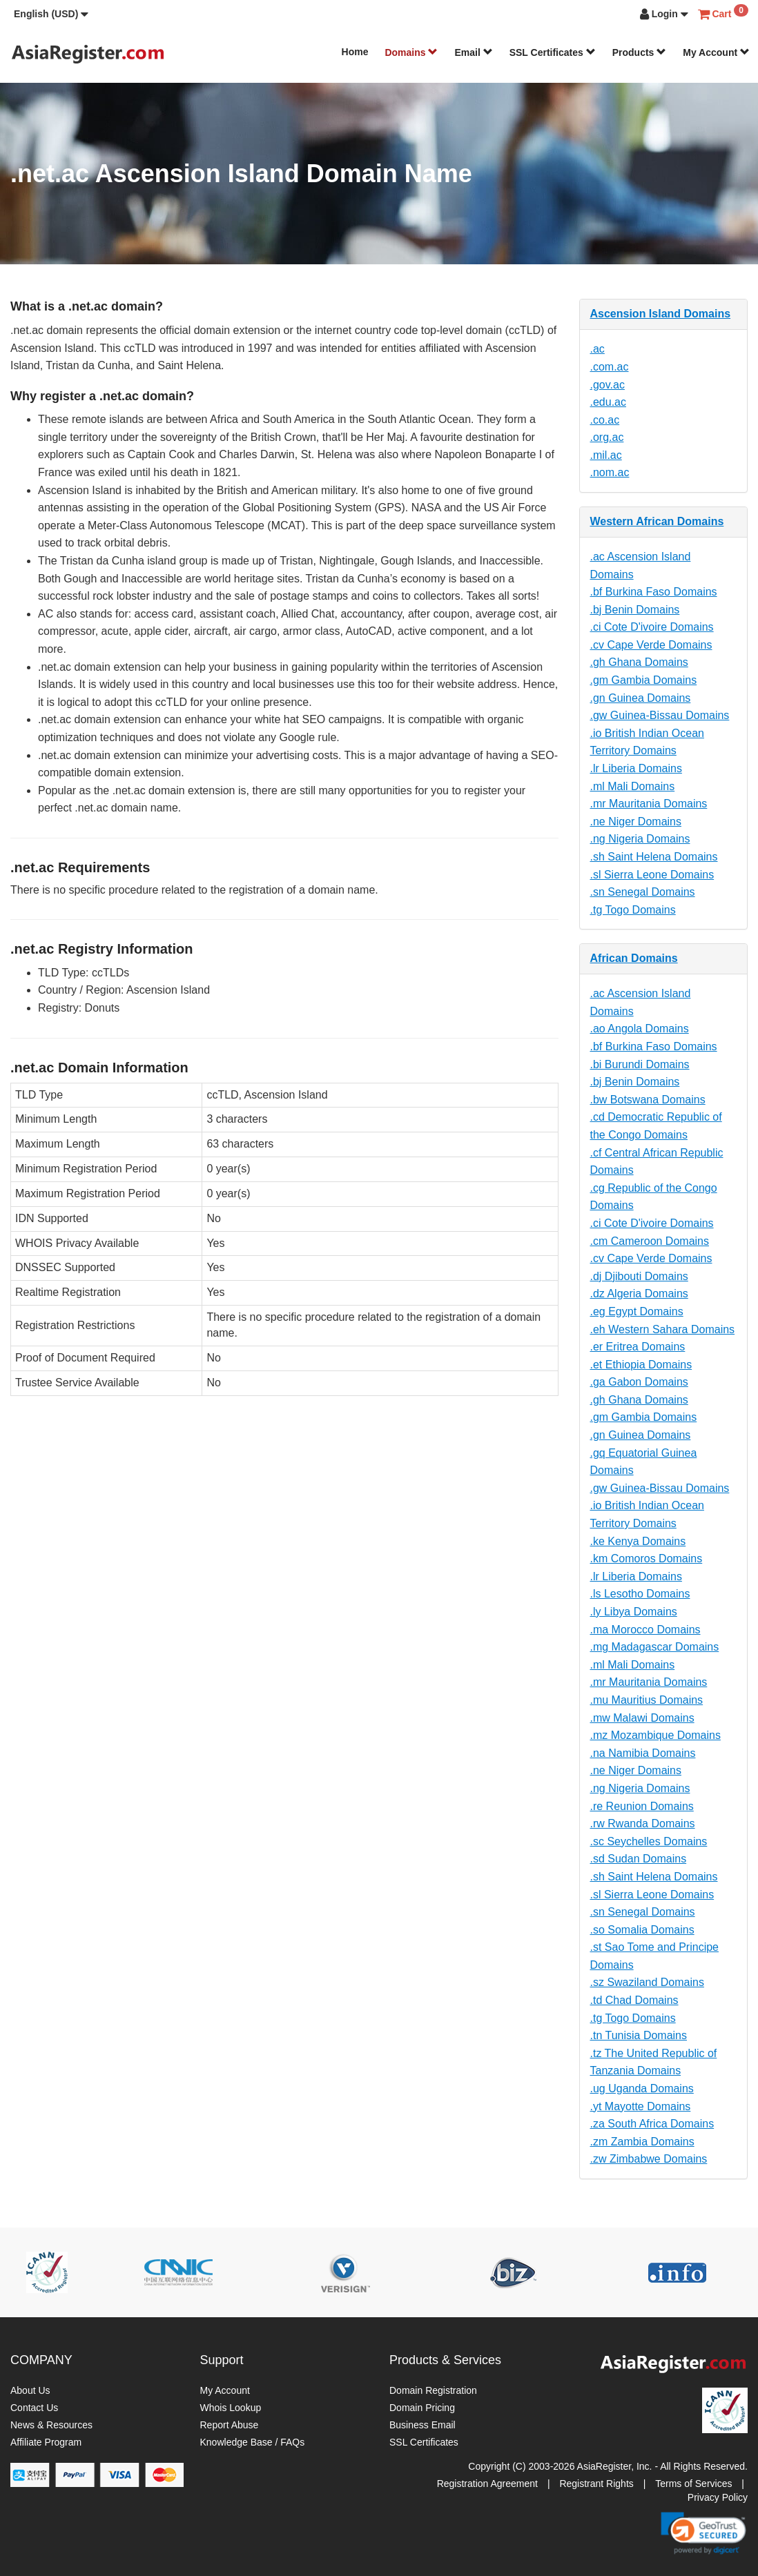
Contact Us (34, 2407)
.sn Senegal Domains (642, 892)
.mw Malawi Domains (642, 1718)
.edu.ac (608, 402)
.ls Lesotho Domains (640, 1594)
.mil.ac (606, 455)
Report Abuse (229, 2424)
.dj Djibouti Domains (639, 1276)
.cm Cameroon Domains (650, 1241)
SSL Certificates (552, 52)
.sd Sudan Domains (638, 1859)
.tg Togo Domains (633, 910)
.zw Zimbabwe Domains (649, 2159)
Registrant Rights (596, 2483)
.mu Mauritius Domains (646, 1700)
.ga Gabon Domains (639, 1382)
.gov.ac (607, 385)
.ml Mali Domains (632, 786)
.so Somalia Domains (642, 1930)
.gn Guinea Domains (640, 698)
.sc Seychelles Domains (649, 1841)
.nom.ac (610, 472)
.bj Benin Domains (635, 610)
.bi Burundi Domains (640, 1064)
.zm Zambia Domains (642, 2141)
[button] (51, 13)
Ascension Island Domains (660, 313)
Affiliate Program (45, 2442)
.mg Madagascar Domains (654, 1647)
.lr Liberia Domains (636, 768)
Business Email (422, 2424)
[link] (703, 2533)
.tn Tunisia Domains (639, 2035)
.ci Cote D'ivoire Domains (652, 627)
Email (473, 52)
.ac (597, 349)
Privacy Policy (718, 2497)
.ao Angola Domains (639, 1028)
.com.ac (609, 367)
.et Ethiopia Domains (641, 1364)
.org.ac (607, 437)
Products (639, 52)
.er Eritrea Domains (638, 1347)
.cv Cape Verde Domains (651, 645)
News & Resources (51, 2424)
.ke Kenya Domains (638, 1541)
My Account (716, 52)
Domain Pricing (422, 2407)
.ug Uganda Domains (642, 2088)
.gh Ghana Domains (639, 662)
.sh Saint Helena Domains (654, 857)
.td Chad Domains (634, 2000)
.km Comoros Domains (646, 1558)
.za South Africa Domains (652, 2124)
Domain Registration (433, 2390)
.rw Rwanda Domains (642, 1823)
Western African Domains (657, 521)
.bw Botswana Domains (648, 1099)
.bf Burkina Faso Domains (653, 592)
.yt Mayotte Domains (640, 2106)
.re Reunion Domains (642, 1806)
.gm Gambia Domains (643, 680)
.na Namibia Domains (643, 1753)
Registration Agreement (487, 2483)
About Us (30, 2390)
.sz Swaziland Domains (647, 1982)
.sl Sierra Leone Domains (652, 875)
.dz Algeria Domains (639, 1293)
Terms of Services (693, 2483)
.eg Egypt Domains (636, 1311)
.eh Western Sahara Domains (662, 1329)
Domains (411, 52)
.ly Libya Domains (633, 1612)
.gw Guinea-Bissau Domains (660, 715)
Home (355, 51)
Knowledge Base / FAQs (252, 2442)
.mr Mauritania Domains (649, 803)
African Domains (634, 958)
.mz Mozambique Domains (655, 1735)
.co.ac (605, 420)
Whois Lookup (231, 2407)
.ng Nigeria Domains (640, 839)
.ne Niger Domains (636, 821)
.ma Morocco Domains (645, 1629)
